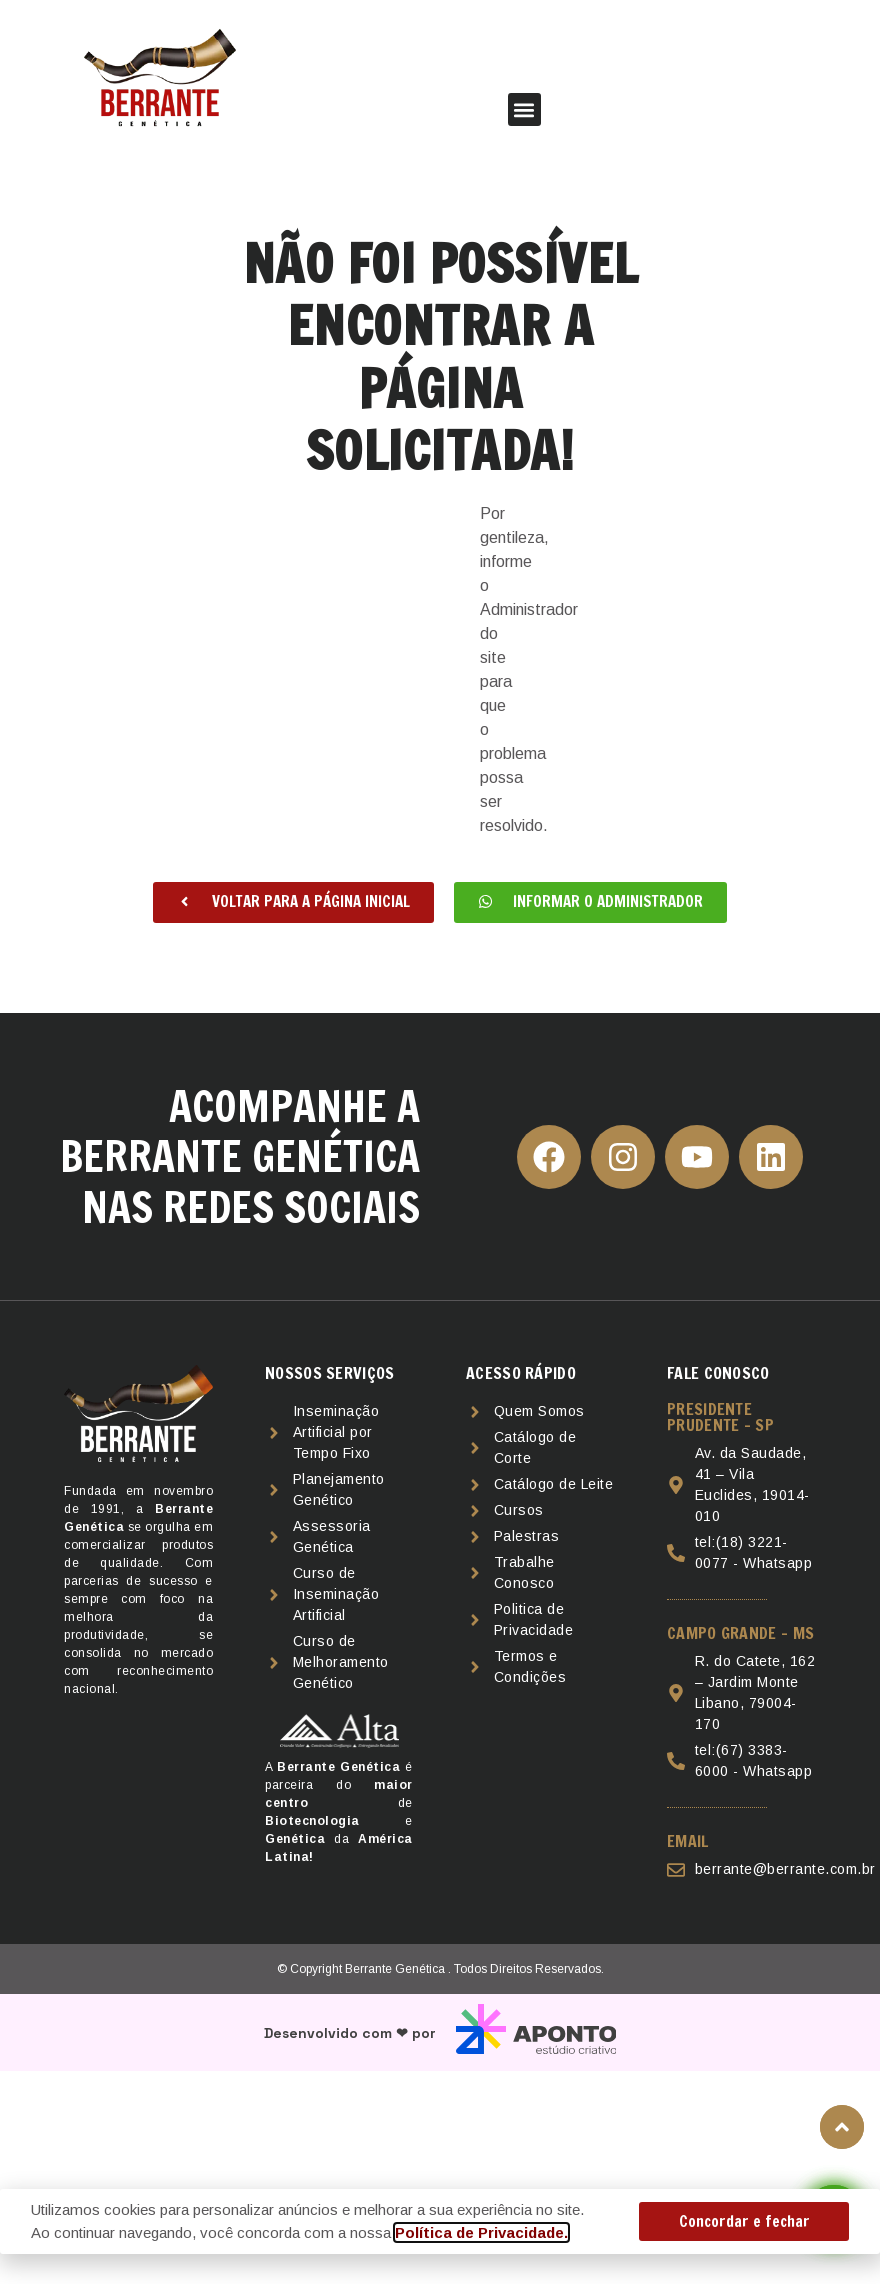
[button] (524, 109)
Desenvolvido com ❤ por (350, 2033)
